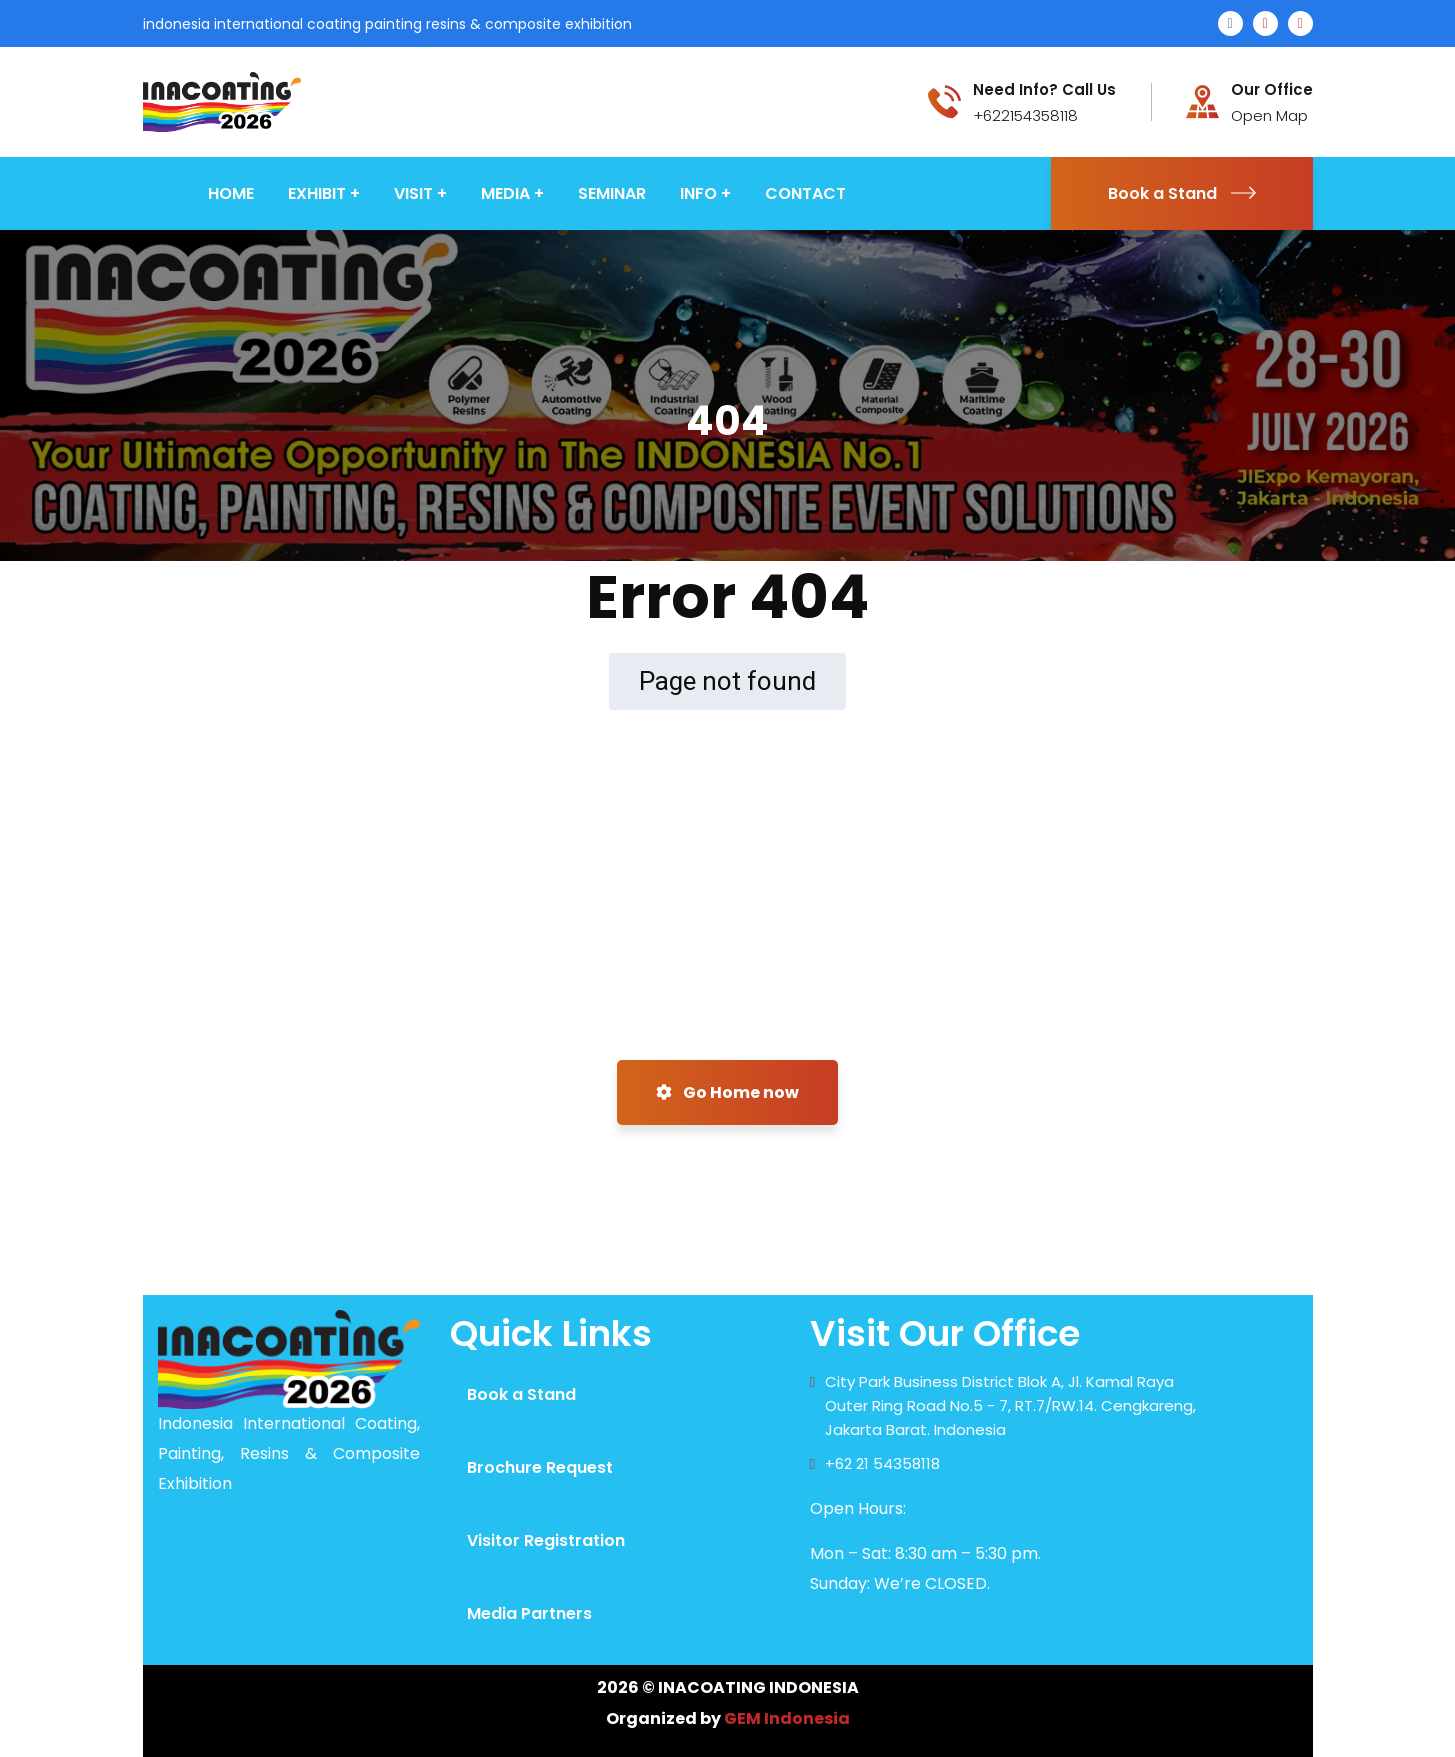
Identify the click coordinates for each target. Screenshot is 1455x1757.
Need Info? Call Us (1044, 90)
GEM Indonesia (787, 1718)
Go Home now (727, 1092)
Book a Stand (1182, 193)
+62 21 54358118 (882, 1463)
